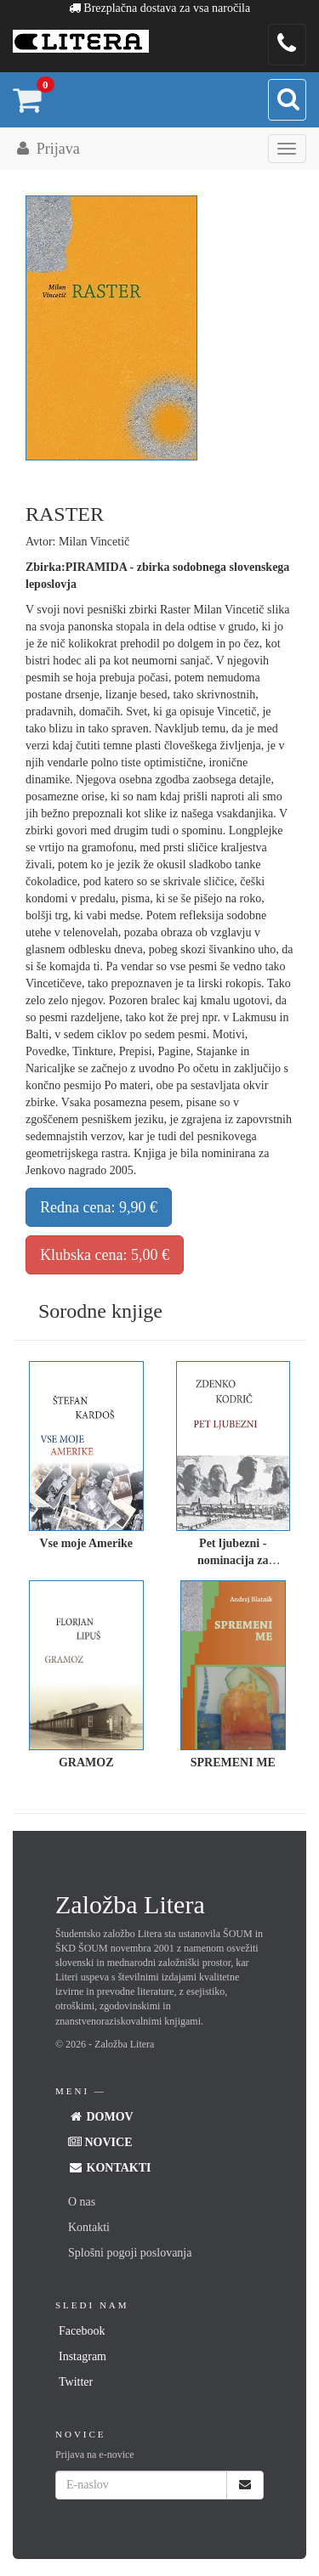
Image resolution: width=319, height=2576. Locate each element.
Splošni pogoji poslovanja (129, 2252)
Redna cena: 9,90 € (98, 1207)
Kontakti (109, 2167)
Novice (100, 2142)
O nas (81, 2201)
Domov (101, 2116)
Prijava (46, 148)
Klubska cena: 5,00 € (104, 1254)
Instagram (82, 2356)
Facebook (82, 2331)
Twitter (76, 2381)
